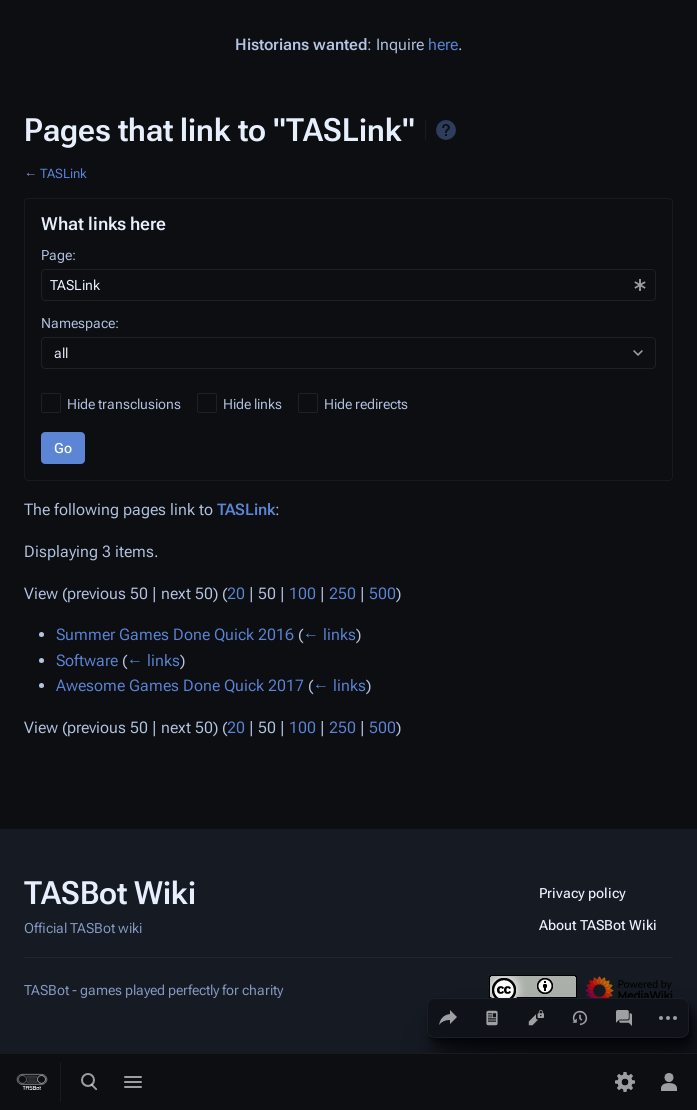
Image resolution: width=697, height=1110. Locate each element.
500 (382, 593)
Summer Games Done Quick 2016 (175, 634)
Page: (58, 255)
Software (87, 660)
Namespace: (80, 323)
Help (446, 130)
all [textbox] (61, 353)
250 (342, 593)
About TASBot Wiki (598, 925)
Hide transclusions (124, 404)
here (443, 44)
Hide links (252, 404)
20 (236, 593)
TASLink (63, 173)
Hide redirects (366, 404)
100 (302, 593)
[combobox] (348, 285)
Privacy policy (582, 893)
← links (329, 634)
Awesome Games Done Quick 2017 (180, 685)
